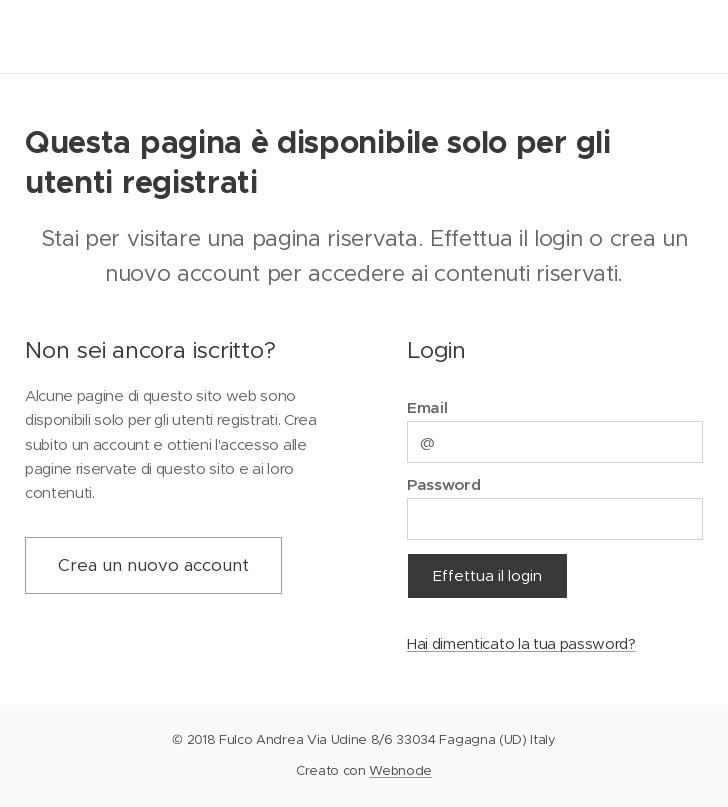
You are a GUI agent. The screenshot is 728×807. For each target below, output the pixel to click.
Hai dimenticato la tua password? (521, 643)
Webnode (400, 770)
